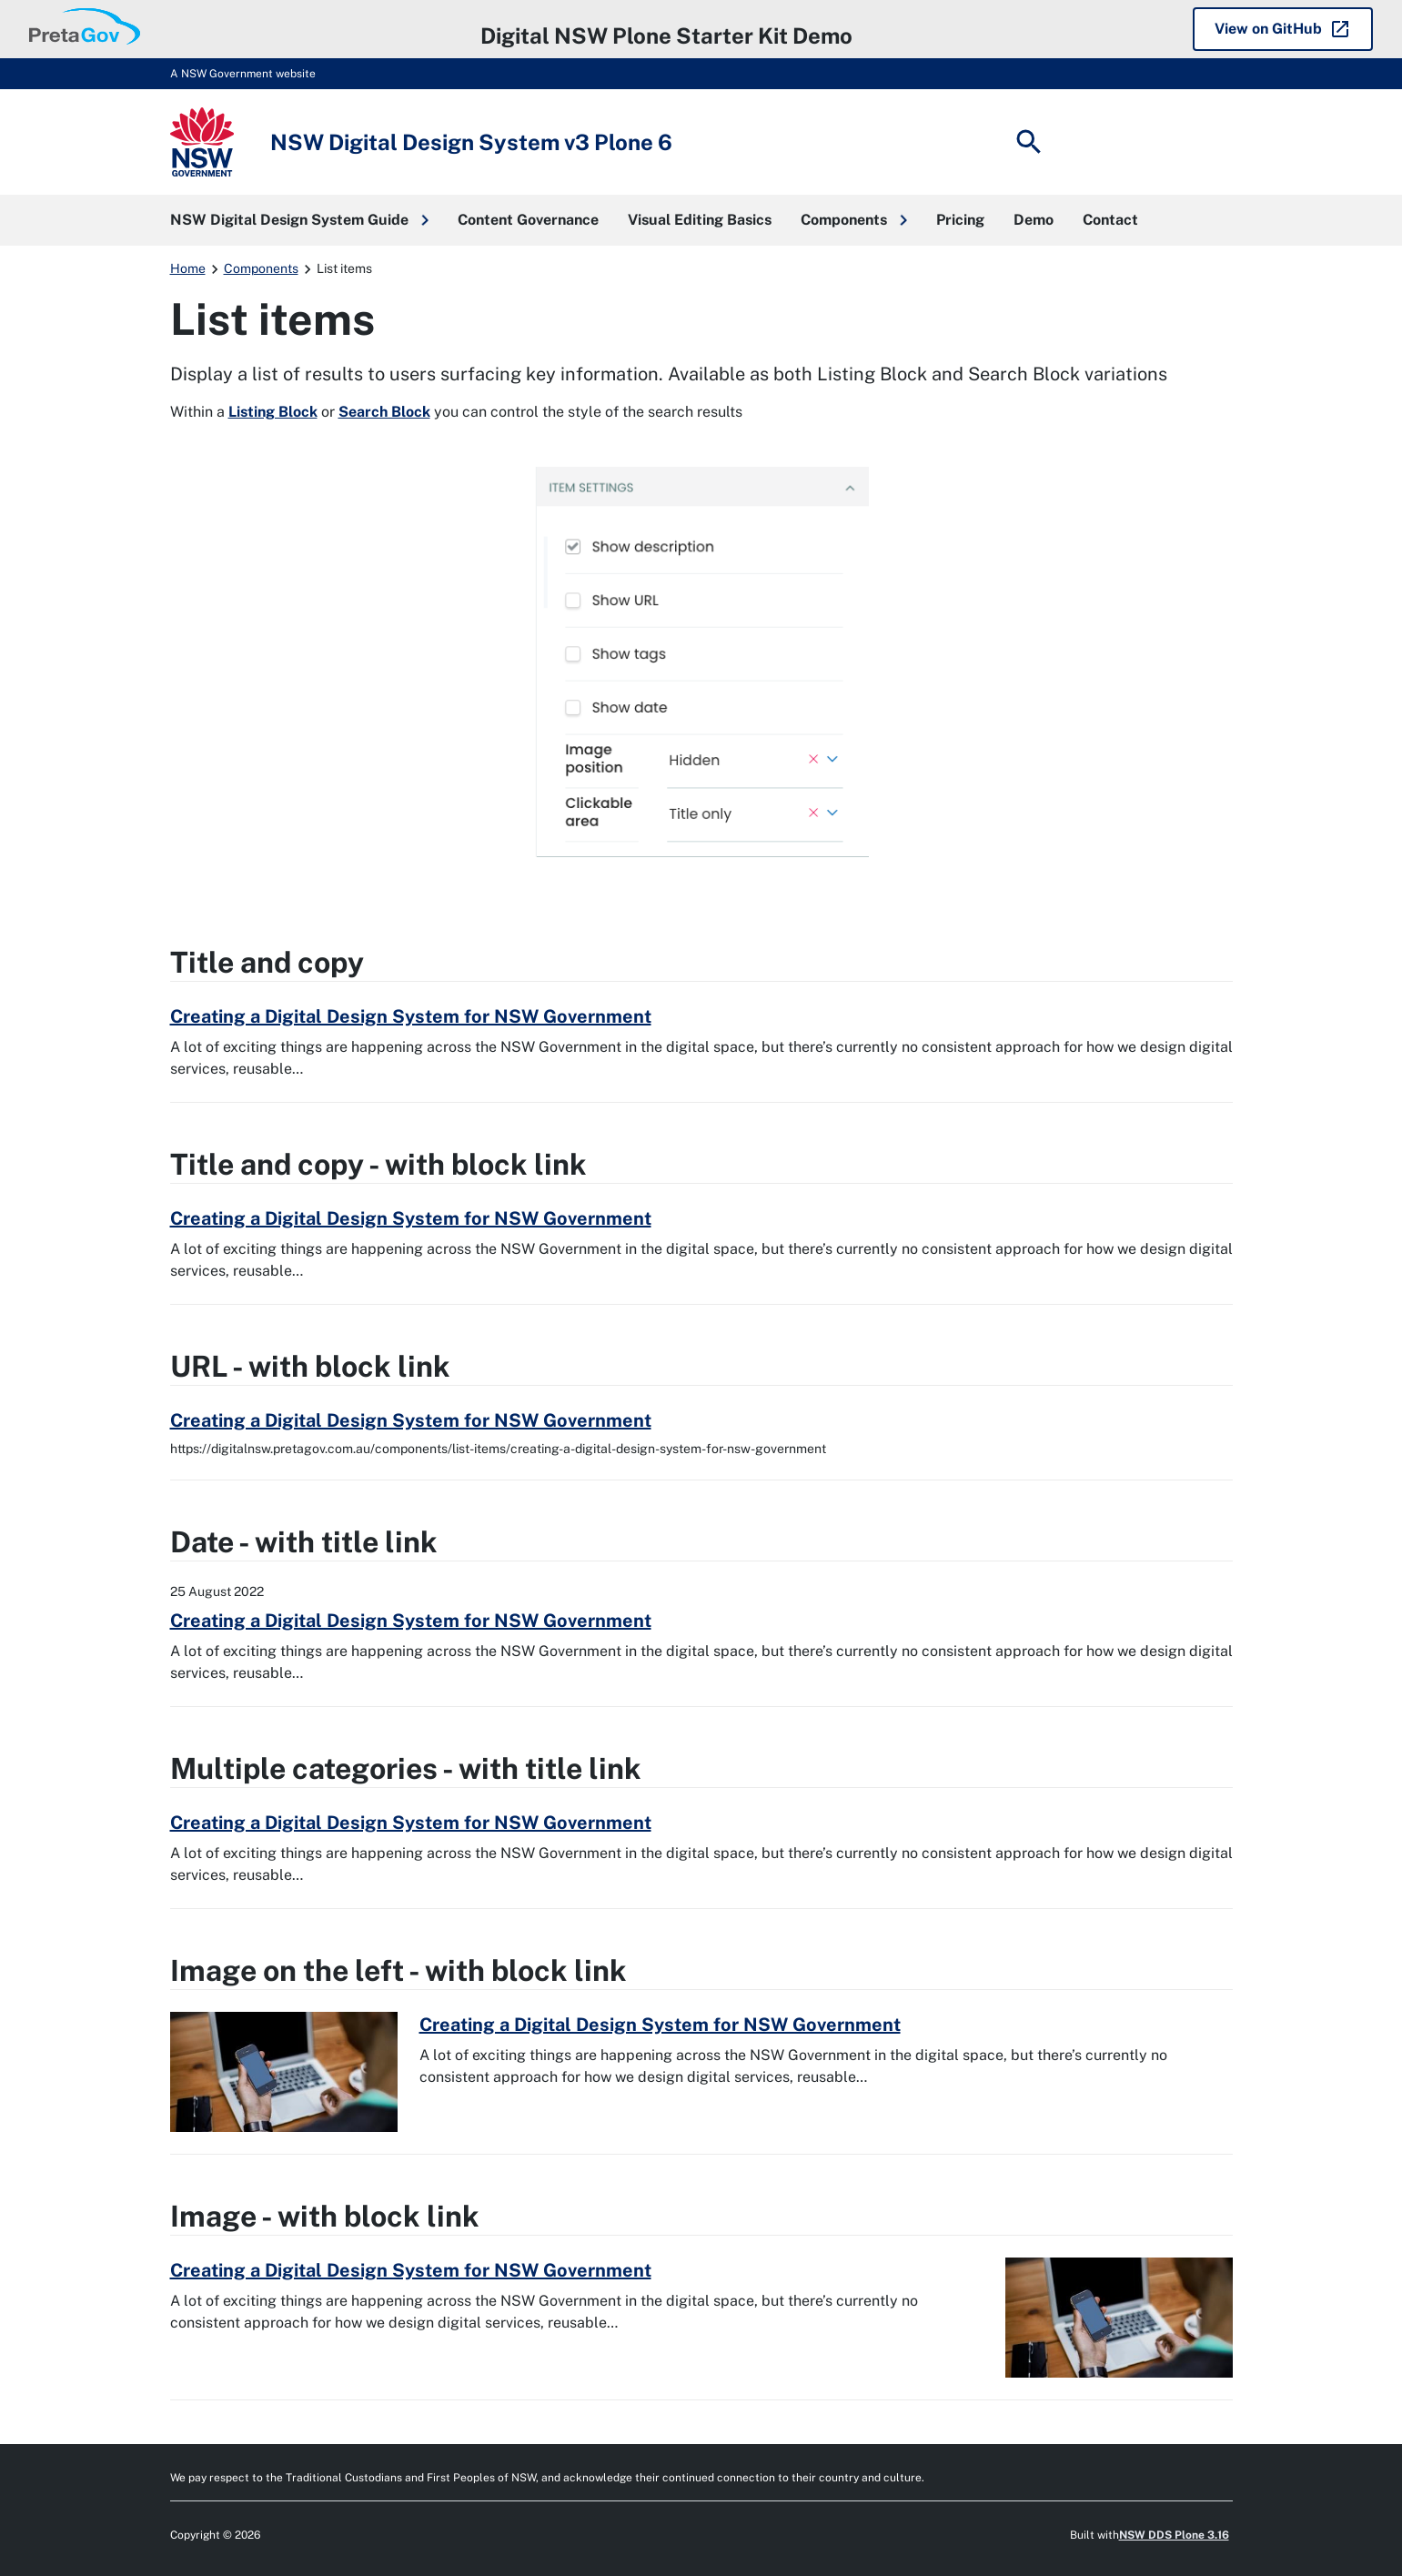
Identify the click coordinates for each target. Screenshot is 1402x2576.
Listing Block (273, 411)
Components (261, 268)
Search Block (384, 411)
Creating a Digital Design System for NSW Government (410, 1016)
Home (188, 268)
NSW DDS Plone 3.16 (1174, 2535)
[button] (299, 220)
